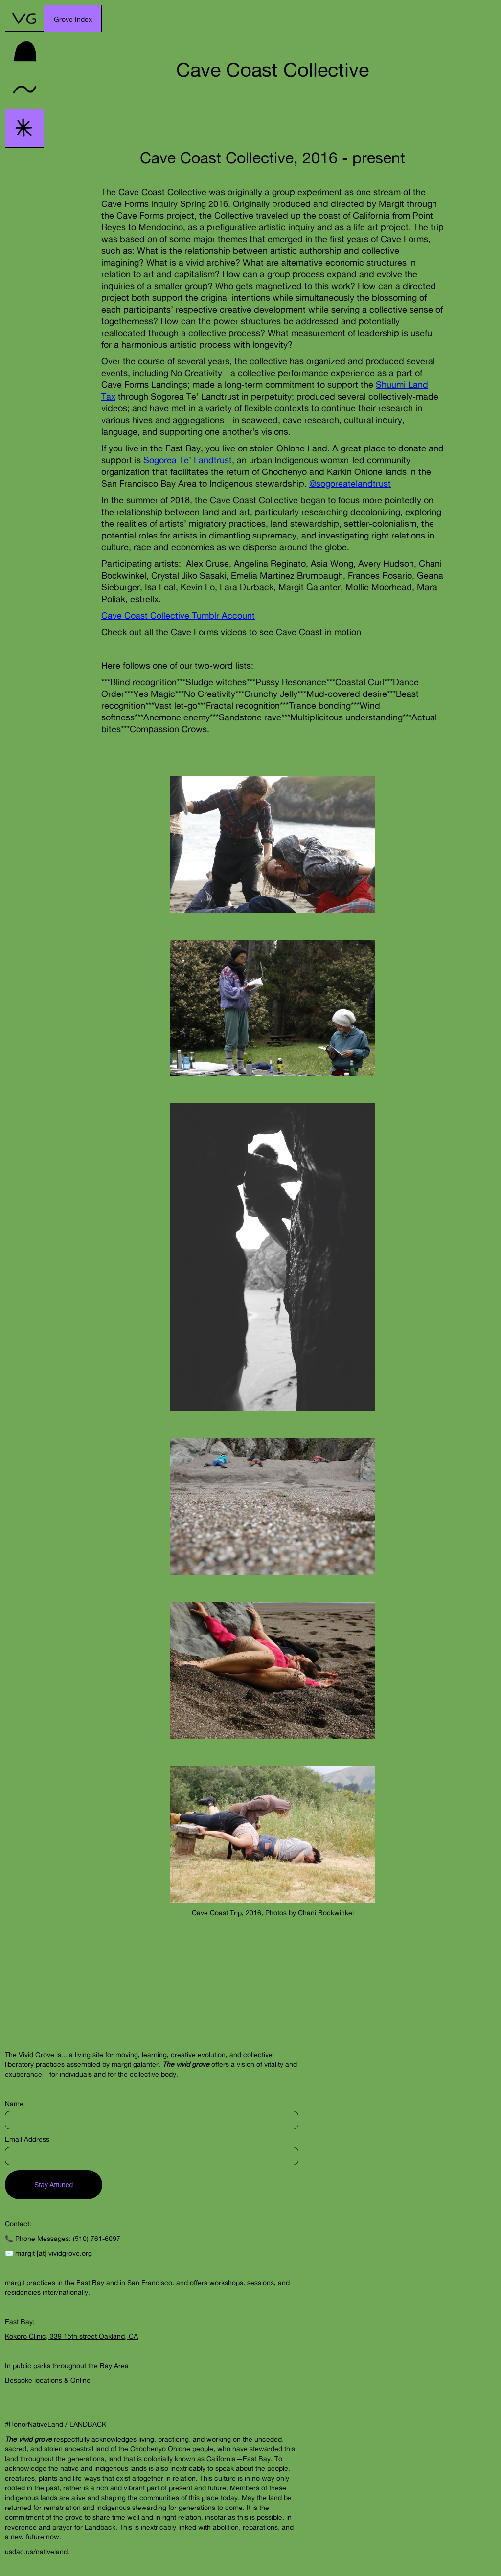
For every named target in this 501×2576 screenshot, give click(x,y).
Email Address (27, 2139)
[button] (73, 18)
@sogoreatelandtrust (350, 483)
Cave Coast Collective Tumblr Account (178, 615)
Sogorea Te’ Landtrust (187, 459)
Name (14, 2103)
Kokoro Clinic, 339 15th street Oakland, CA (71, 2336)
